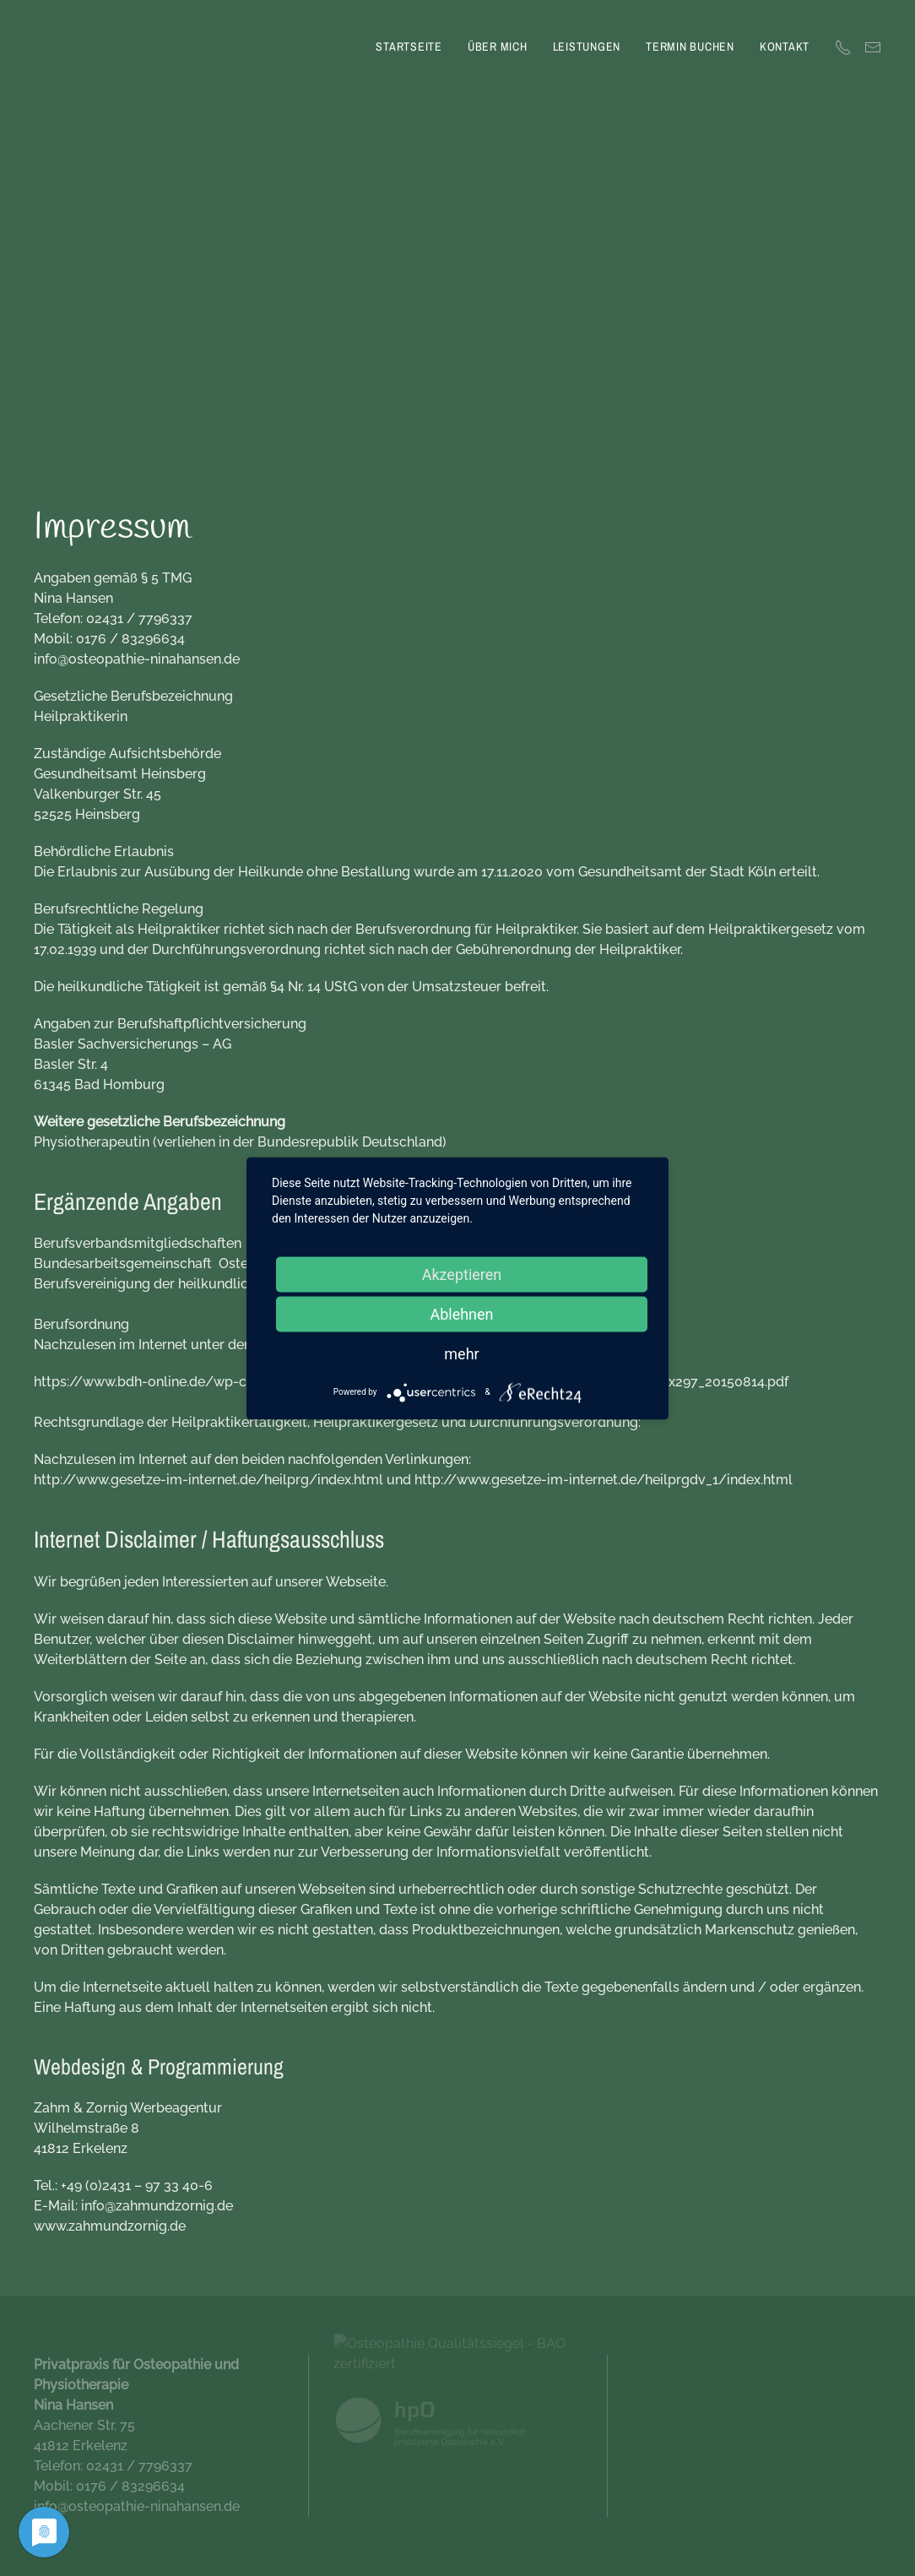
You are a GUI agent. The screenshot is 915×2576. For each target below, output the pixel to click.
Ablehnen (461, 1313)
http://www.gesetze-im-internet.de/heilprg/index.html (208, 1480)
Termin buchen (690, 46)
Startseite (409, 46)
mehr (461, 1353)
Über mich (498, 46)
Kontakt (784, 46)
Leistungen (587, 46)
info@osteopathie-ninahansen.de (137, 659)
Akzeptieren (462, 1274)
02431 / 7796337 (139, 618)
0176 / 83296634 (130, 639)
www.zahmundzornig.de (110, 2226)
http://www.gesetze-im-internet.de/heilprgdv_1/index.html (603, 1480)
